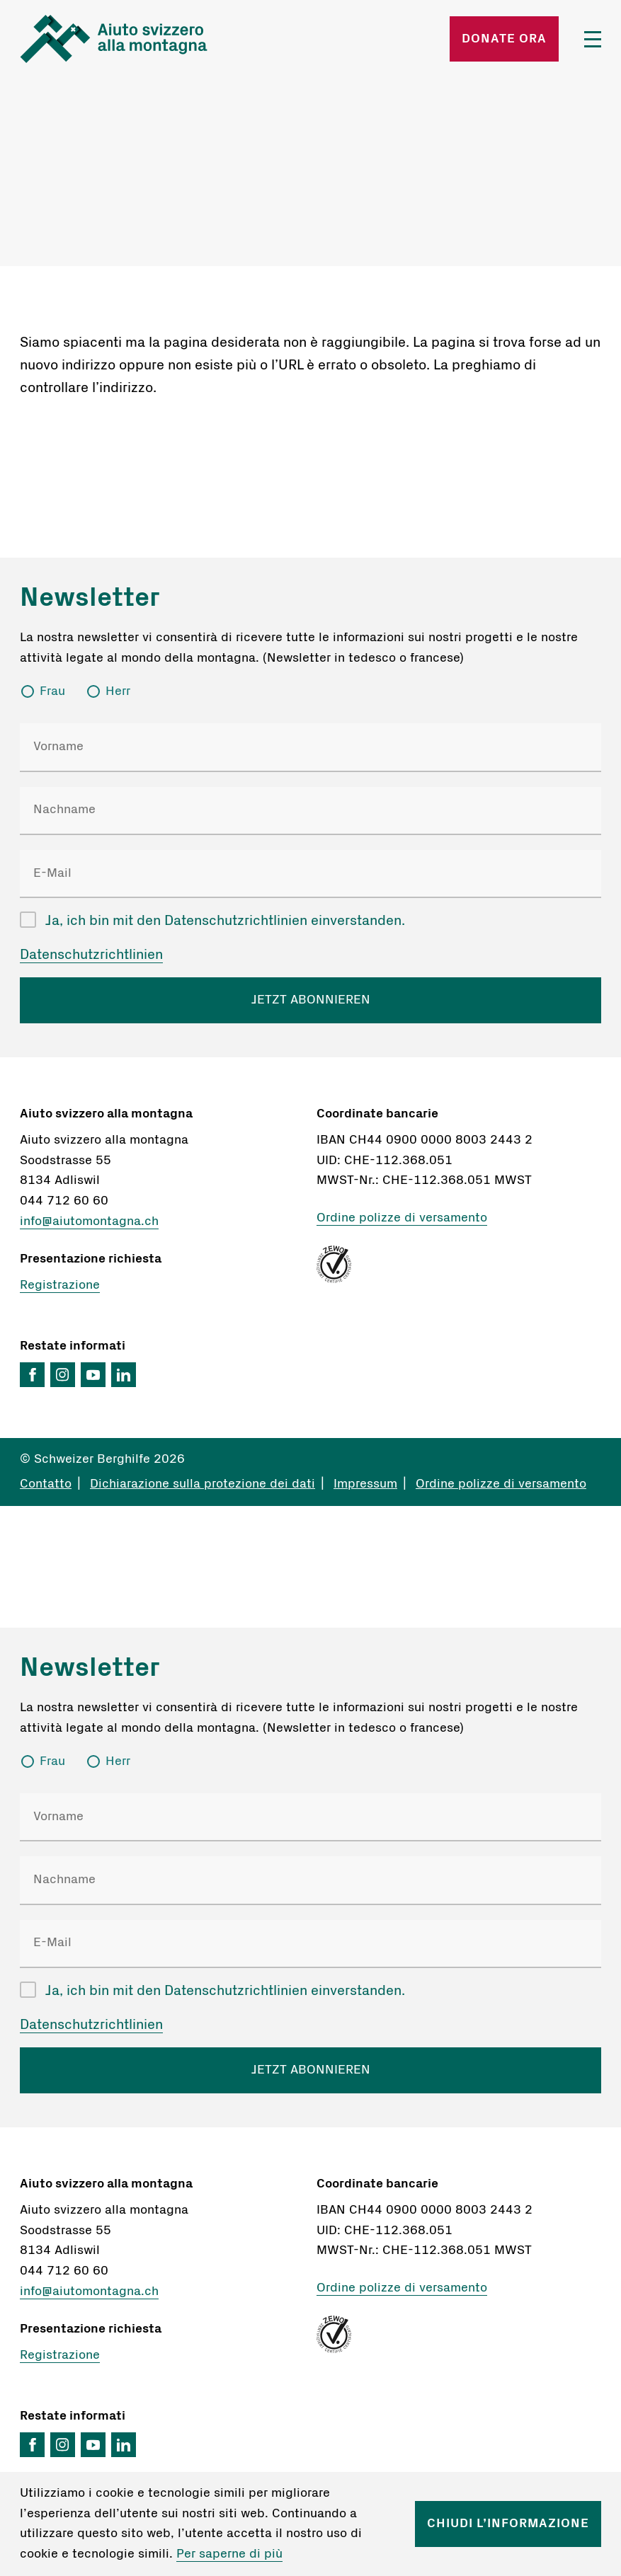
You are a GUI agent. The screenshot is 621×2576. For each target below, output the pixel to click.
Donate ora (504, 39)
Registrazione (60, 1285)
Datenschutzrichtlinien (91, 955)
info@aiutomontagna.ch (89, 1221)
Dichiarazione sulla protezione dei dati (202, 1484)
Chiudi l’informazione (508, 2523)
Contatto (46, 1484)
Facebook (32, 1374)
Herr (118, 691)
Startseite (113, 39)
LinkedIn (123, 1374)
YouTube (93, 1374)
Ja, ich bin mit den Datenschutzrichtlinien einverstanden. (225, 921)
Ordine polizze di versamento (402, 1218)
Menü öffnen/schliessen (592, 39)
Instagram (62, 1374)
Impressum (365, 1484)
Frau (52, 691)
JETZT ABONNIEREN (310, 1000)
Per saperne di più (229, 2554)
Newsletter (90, 597)
